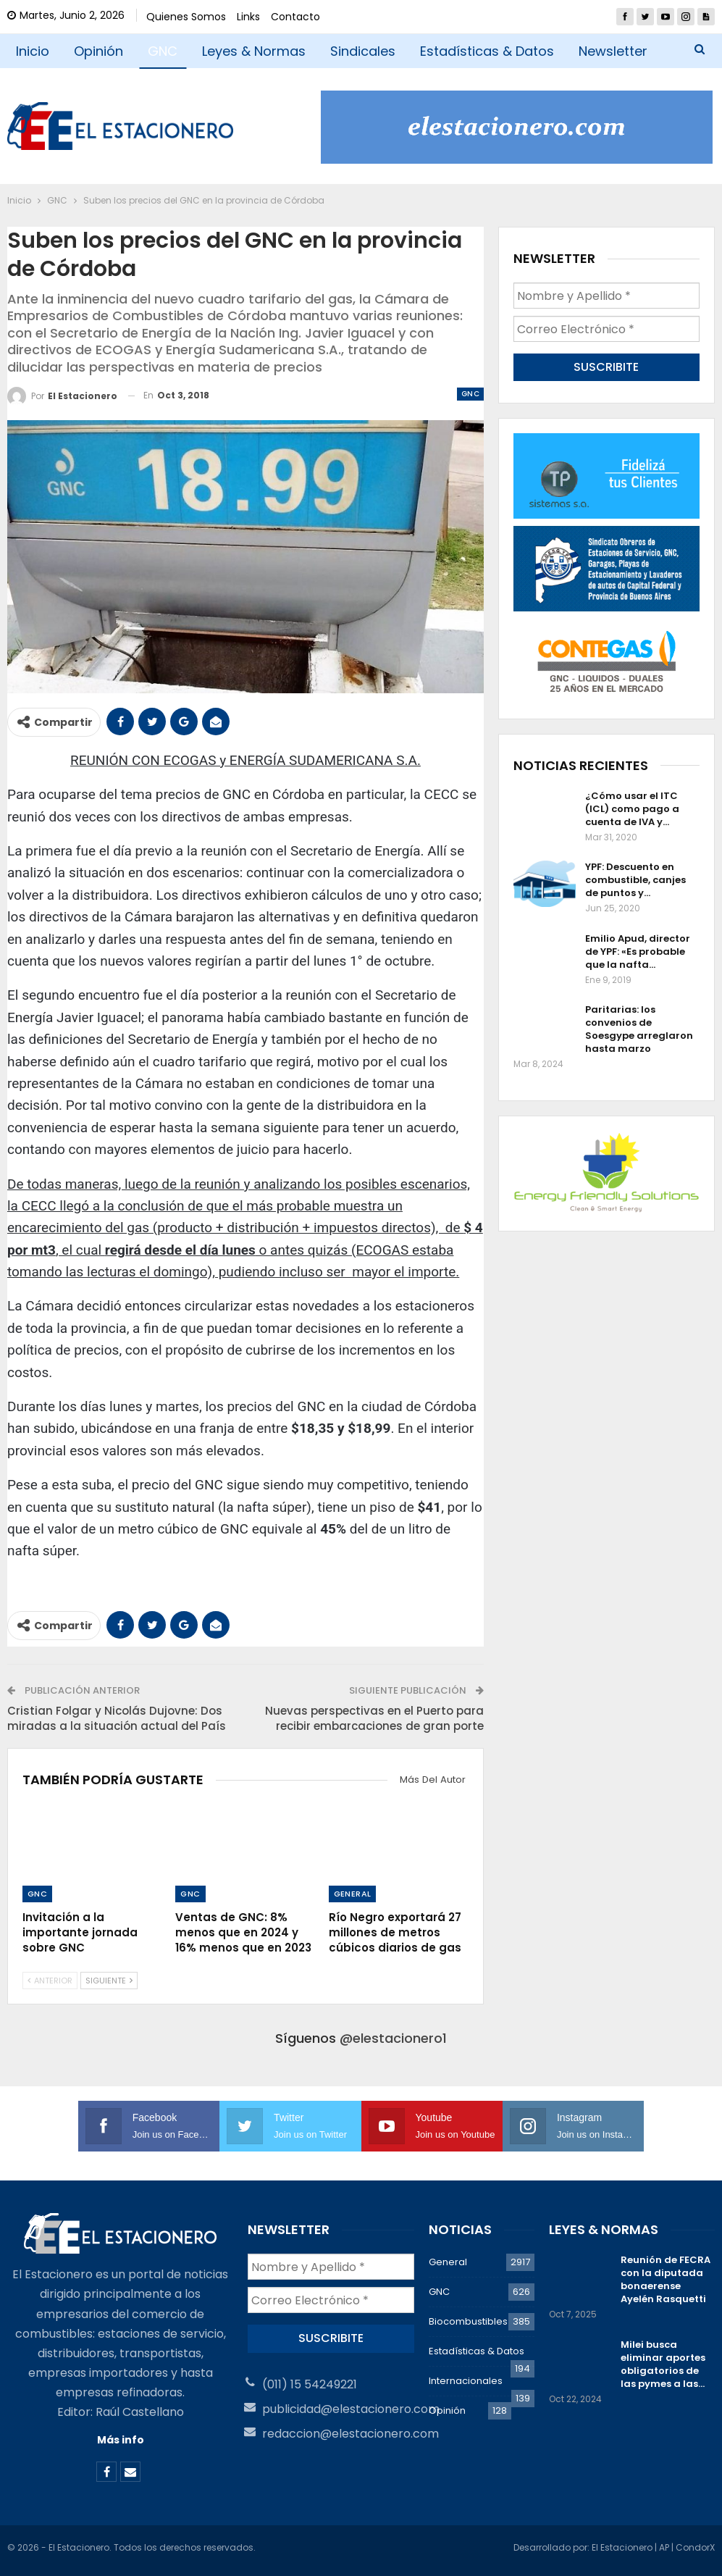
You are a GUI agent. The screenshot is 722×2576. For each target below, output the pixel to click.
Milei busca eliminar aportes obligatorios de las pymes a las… (663, 2364)
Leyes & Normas (254, 51)
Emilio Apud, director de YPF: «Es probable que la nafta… (637, 951)
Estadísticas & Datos (487, 51)
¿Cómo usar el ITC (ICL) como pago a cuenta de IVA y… (632, 809)
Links (248, 16)
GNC (162, 51)
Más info (120, 2440)
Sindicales (362, 51)
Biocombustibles (468, 2321)
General (353, 1893)
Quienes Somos (186, 16)
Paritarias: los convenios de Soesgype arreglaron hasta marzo (639, 1029)
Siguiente (109, 1980)
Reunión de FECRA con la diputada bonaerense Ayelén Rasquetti (665, 2279)
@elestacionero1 (393, 2038)
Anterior (50, 1980)
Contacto (295, 16)
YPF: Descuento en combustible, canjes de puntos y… (635, 880)
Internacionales (466, 2381)
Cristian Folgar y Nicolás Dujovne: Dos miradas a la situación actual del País (116, 1718)
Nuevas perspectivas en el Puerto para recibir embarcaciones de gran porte (374, 1718)
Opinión (98, 51)
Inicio (32, 51)
